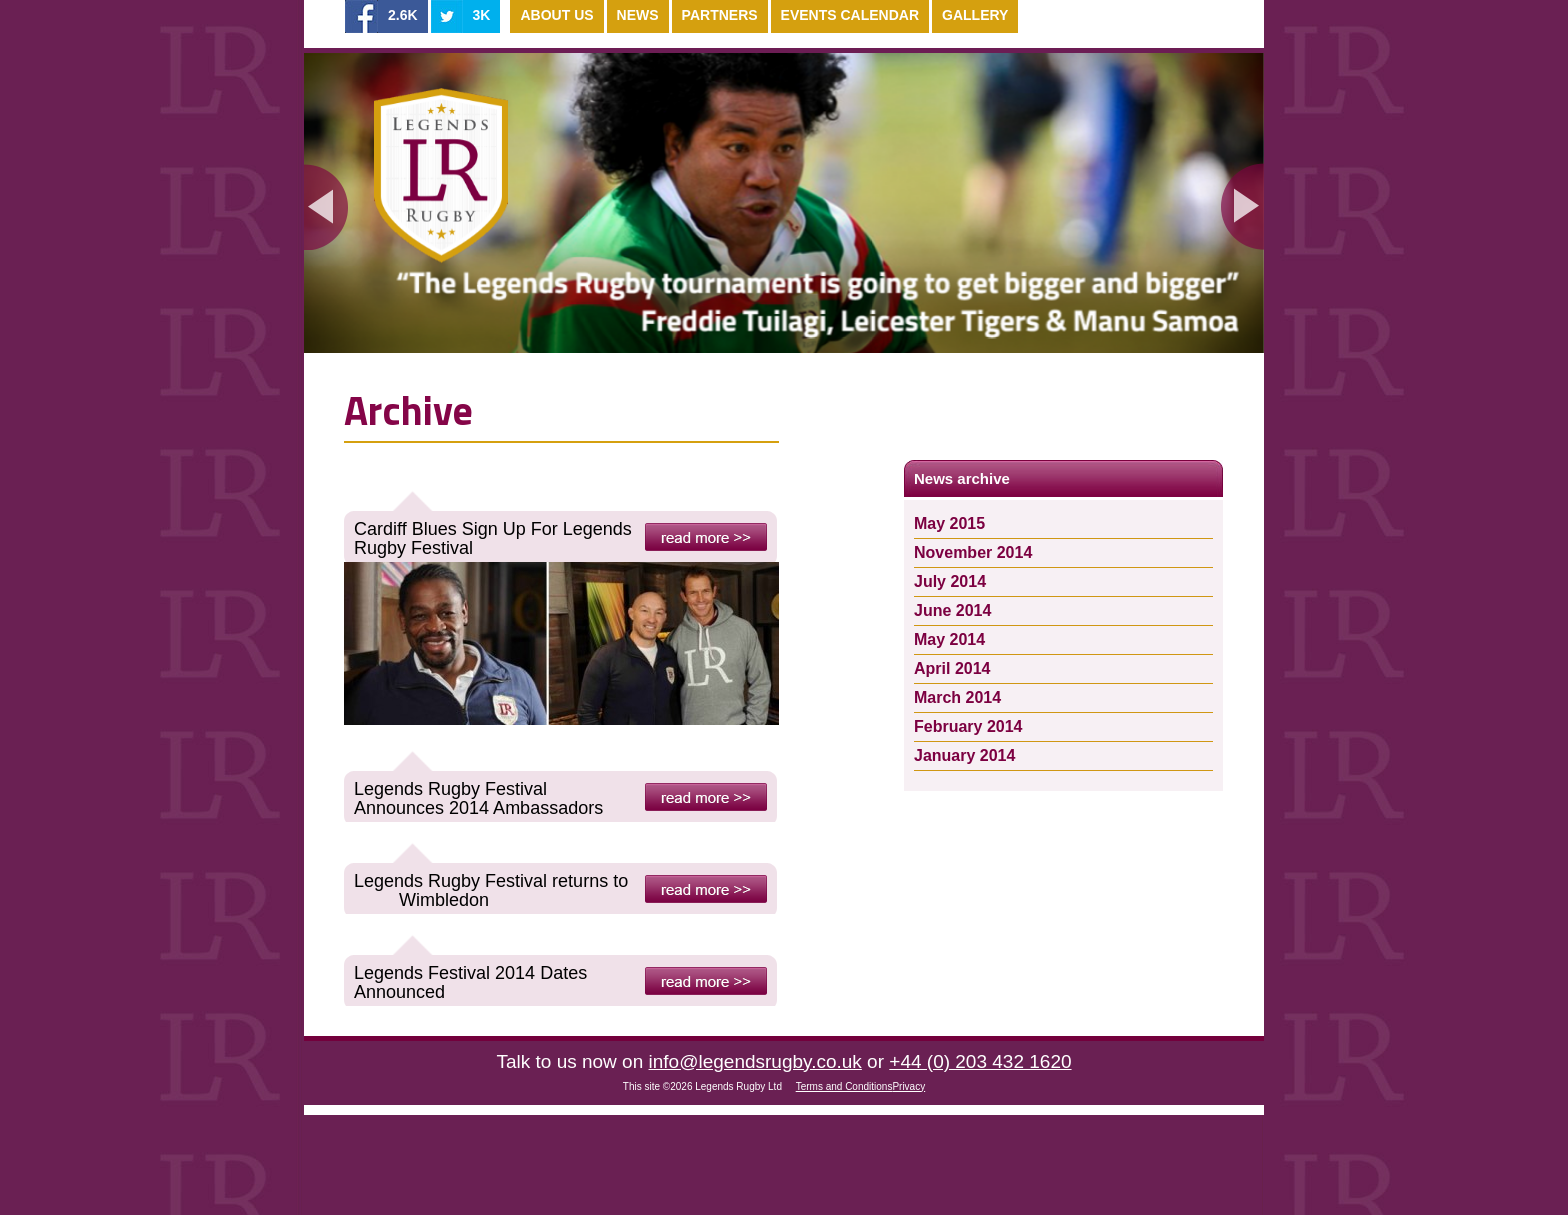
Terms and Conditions (844, 1086)
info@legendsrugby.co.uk (755, 1061)
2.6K (403, 15)
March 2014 (957, 697)
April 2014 (952, 668)
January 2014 (964, 755)
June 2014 (952, 610)
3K (482, 15)
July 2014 (950, 581)
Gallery (975, 15)
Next (1242, 206)
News (638, 15)
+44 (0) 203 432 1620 (980, 1061)
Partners (720, 15)
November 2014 (973, 552)
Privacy (908, 1086)
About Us (556, 15)
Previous (326, 206)
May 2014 (949, 639)
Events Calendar (850, 15)
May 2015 (949, 523)
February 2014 (968, 726)
